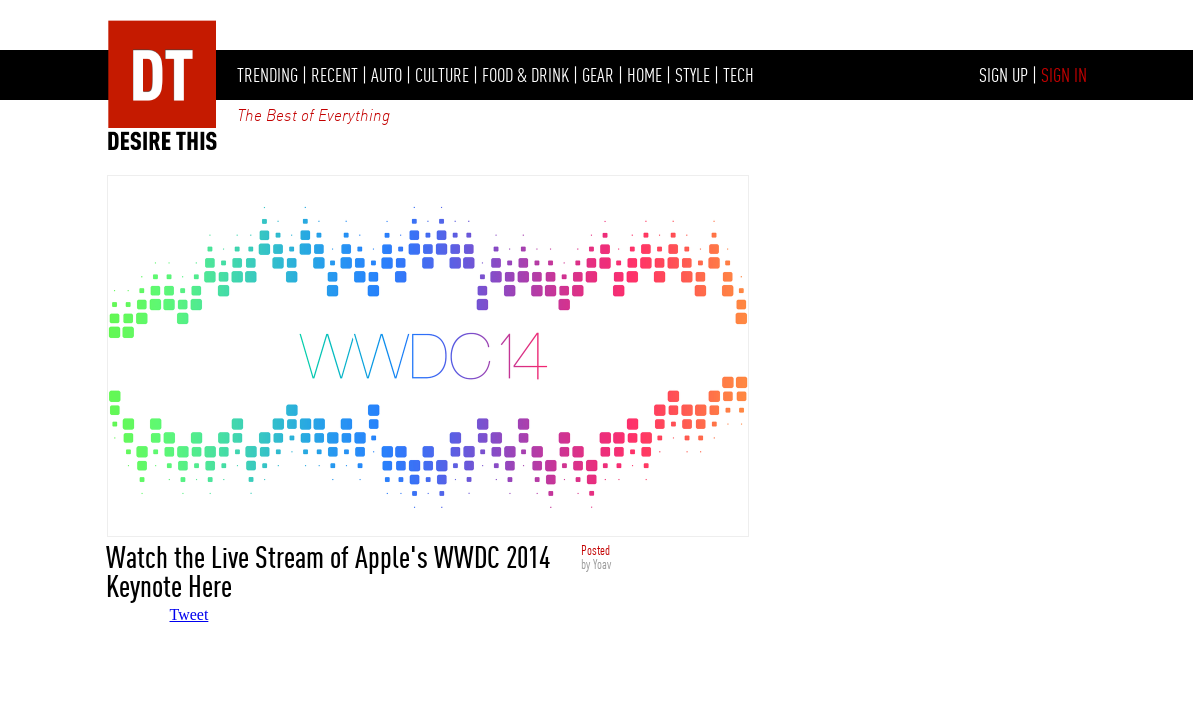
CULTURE (442, 75)
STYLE (692, 75)
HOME (644, 75)
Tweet (189, 614)
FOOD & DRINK (525, 75)
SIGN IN (1064, 75)
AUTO (386, 75)
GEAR (598, 75)
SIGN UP (1003, 75)
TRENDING (267, 75)
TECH (738, 75)
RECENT (334, 75)
